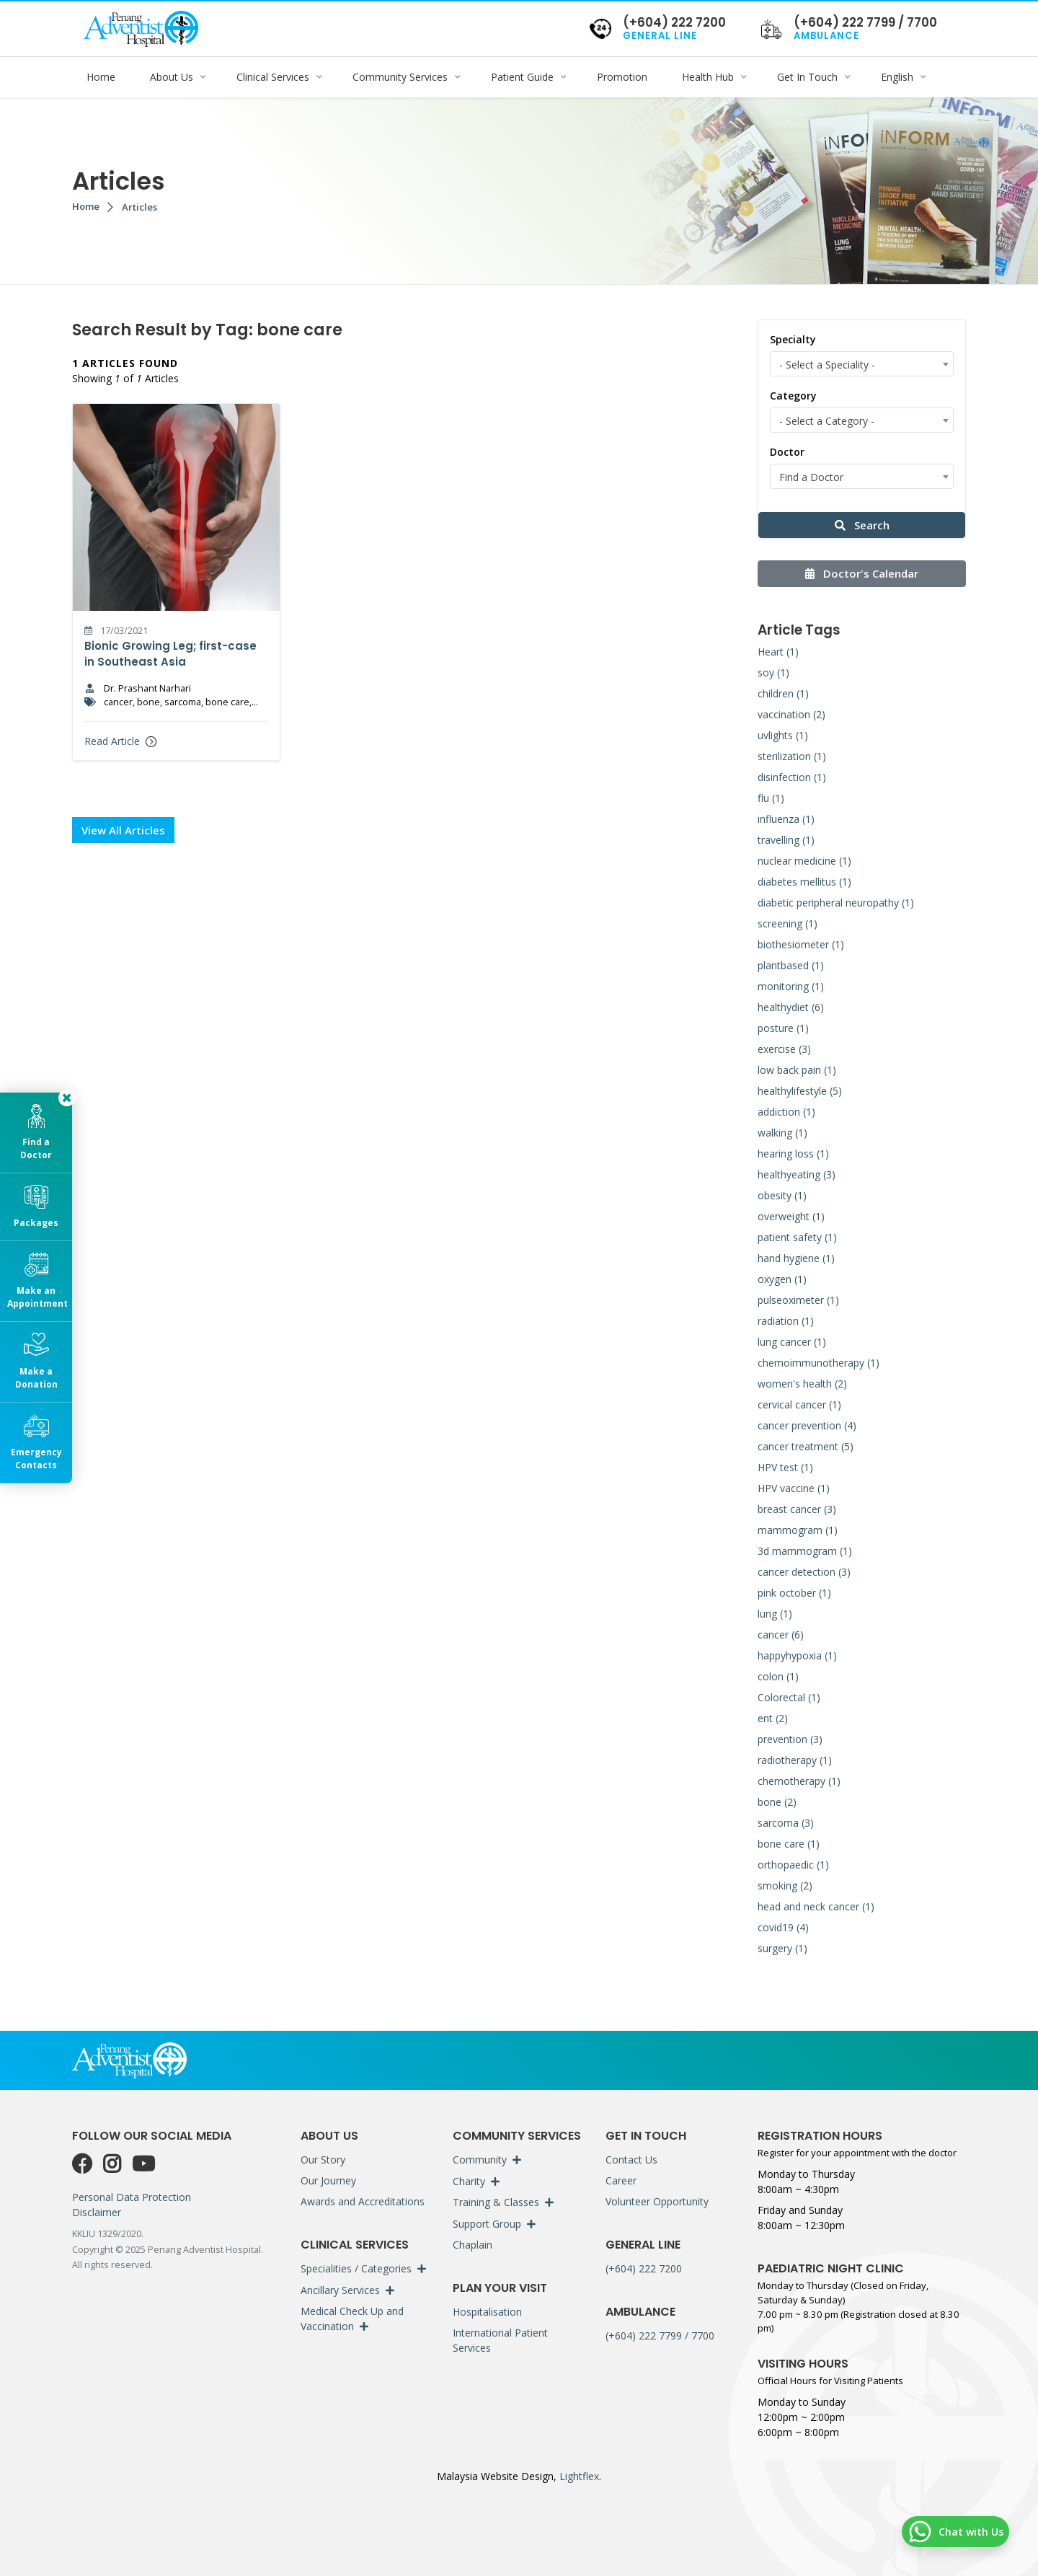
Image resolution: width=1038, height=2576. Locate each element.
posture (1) (783, 1028)
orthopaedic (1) (793, 1864)
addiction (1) (786, 1112)
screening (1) (787, 923)
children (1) (783, 693)
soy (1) (773, 672)
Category (793, 395)
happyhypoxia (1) (797, 1655)
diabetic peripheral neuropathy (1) (836, 902)
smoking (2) (785, 1885)
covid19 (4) (783, 1927)
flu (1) (771, 798)
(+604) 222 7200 (644, 2268)
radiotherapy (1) (795, 1760)
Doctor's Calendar (861, 573)
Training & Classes (496, 2202)
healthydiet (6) (791, 1007)
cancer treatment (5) (805, 1446)
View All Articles (123, 830)
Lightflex (577, 2476)
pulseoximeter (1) (798, 1300)
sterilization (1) (792, 756)
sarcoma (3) (786, 1823)
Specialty (793, 339)
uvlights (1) (783, 735)
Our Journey (328, 2180)
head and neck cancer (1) (816, 1906)
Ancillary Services (340, 2290)
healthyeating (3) (796, 1174)
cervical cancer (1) (799, 1404)
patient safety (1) (797, 1237)
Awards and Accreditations (363, 2201)
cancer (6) (781, 1634)
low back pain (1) (797, 1070)
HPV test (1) (785, 1467)
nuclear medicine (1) (804, 861)
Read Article (120, 741)
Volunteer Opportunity (657, 2201)
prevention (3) (790, 1739)
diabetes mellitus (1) (804, 881)
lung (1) (775, 1613)
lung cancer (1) (792, 1342)
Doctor (787, 452)
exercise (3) (784, 1049)
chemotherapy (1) (799, 1781)
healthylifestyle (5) (800, 1091)
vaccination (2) (791, 714)
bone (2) (777, 1802)
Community (480, 2159)
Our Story (323, 2159)
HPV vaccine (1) (794, 1488)
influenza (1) (786, 819)
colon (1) (778, 1676)
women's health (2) (802, 1383)
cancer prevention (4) (807, 1425)
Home (85, 206)
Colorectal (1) (789, 1697)
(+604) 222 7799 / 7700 (660, 2335)
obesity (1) (782, 1195)
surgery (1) (782, 1948)
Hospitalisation (487, 2312)
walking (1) (782, 1132)
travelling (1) (786, 840)
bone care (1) (789, 1844)
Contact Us (631, 2159)
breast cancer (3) (797, 1509)
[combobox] (862, 363)
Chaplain (472, 2244)
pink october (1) (794, 1593)
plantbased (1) (791, 965)
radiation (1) (786, 1321)
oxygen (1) (782, 1279)
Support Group (487, 2224)
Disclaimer (96, 2212)
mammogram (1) (798, 1530)
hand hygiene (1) (796, 1258)
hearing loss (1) (793, 1153)
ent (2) (773, 1718)
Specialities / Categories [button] (356, 2268)
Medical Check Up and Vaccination (352, 2318)
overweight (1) (791, 1216)
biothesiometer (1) (801, 944)
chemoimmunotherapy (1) (818, 1362)
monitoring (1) (791, 986)
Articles (139, 206)
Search (862, 525)
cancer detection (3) (804, 1572)
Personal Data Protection (131, 2197)
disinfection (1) (792, 777)
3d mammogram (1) (805, 1551)
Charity (469, 2181)
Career (621, 2180)
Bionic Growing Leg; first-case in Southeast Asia (170, 654)
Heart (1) (778, 651)
